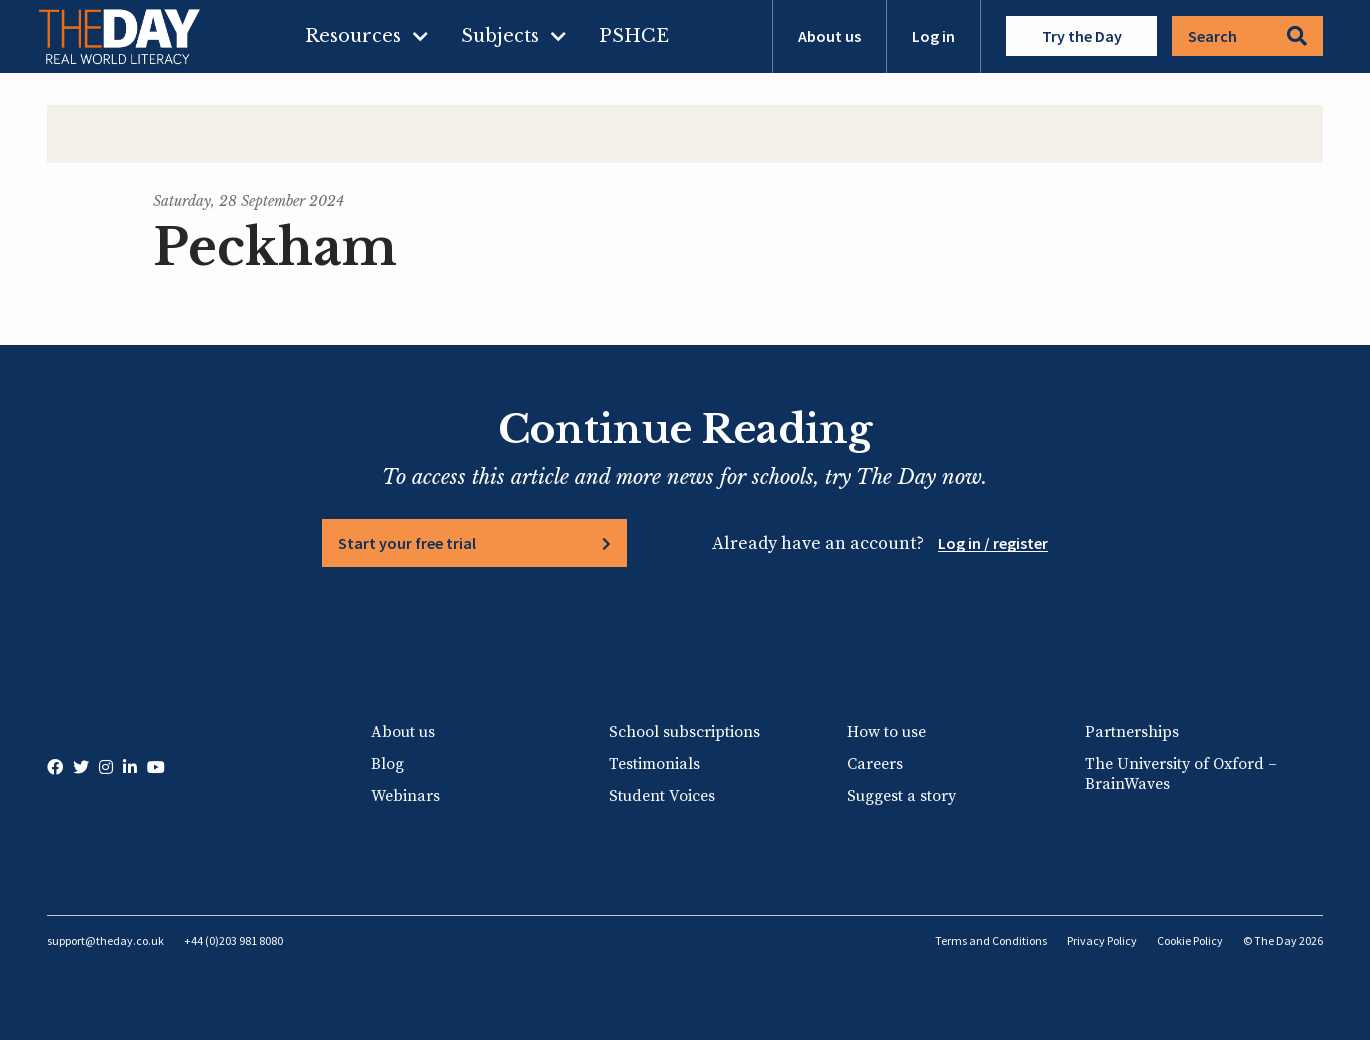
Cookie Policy (1190, 940)
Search (1247, 36)
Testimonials (654, 764)
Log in (933, 36)
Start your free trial (407, 543)
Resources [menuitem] (353, 36)
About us (829, 36)
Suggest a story (901, 796)
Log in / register (993, 543)
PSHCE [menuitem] (634, 36)
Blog (387, 764)
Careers (875, 764)
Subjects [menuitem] (500, 36)
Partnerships (1132, 732)
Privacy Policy (1102, 940)
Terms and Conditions (991, 940)
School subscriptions (684, 732)
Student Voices (662, 796)
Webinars (405, 796)
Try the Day (1082, 36)
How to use (886, 732)
